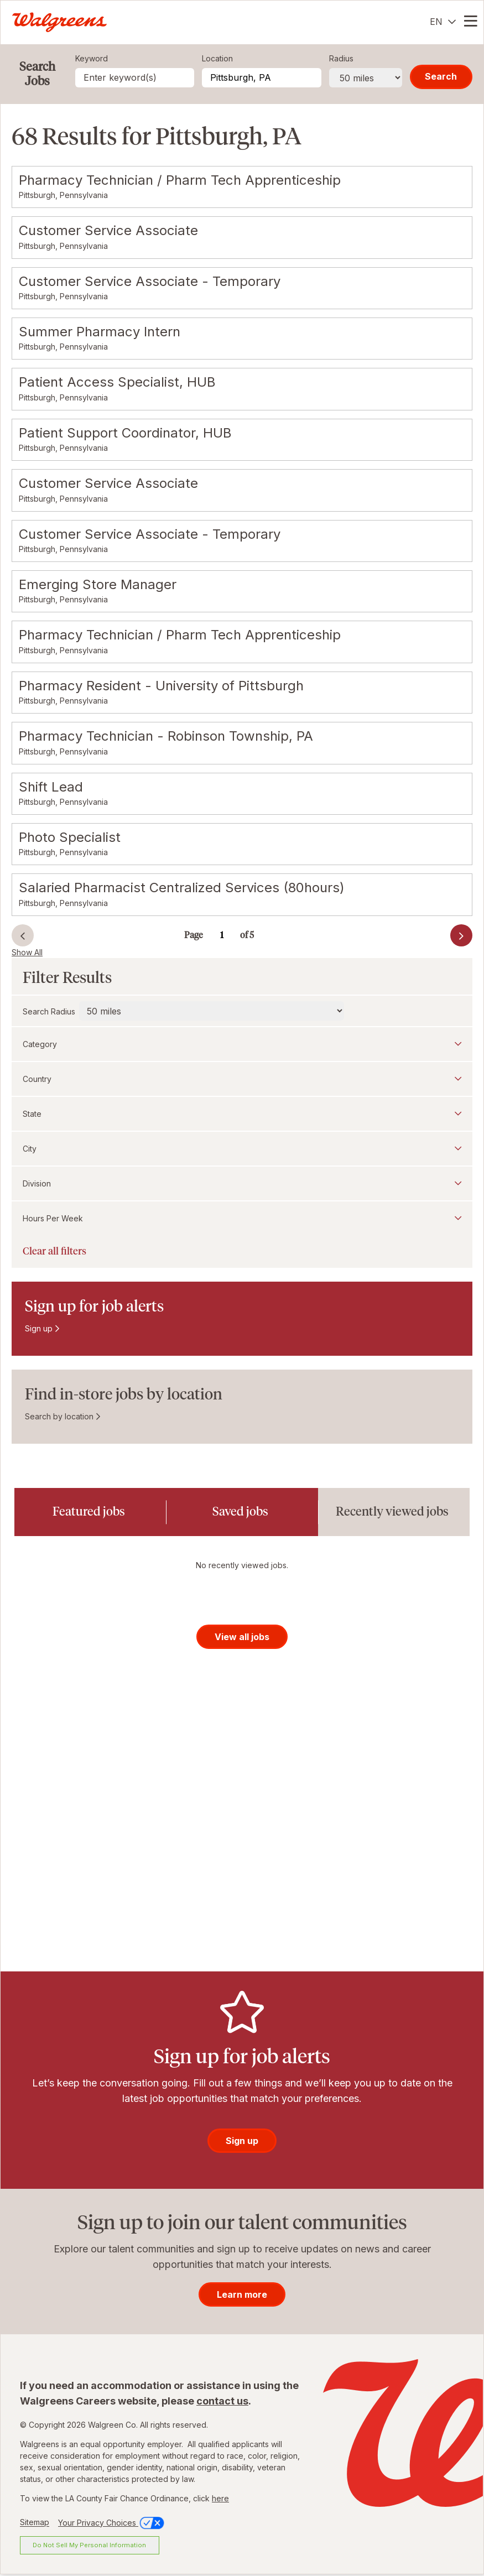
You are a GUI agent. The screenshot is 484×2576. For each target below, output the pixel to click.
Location (217, 58)
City (30, 1148)
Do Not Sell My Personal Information (89, 2547)
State (32, 1113)
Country (37, 1079)
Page (193, 935)
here (220, 2500)
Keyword (91, 58)
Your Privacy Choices (112, 2524)
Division (37, 1183)
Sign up (39, 1328)
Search (441, 76)
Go (257, 928)
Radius (341, 58)
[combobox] (261, 77)
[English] (443, 21)
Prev (23, 935)
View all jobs (242, 1638)
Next (441, 938)
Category (40, 1044)
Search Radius (49, 1011)
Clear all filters (54, 1251)
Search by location (59, 1416)
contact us (222, 2403)
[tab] (90, 1512)
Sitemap (34, 2524)
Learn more (242, 2296)
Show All (27, 952)
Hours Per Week (53, 1218)
